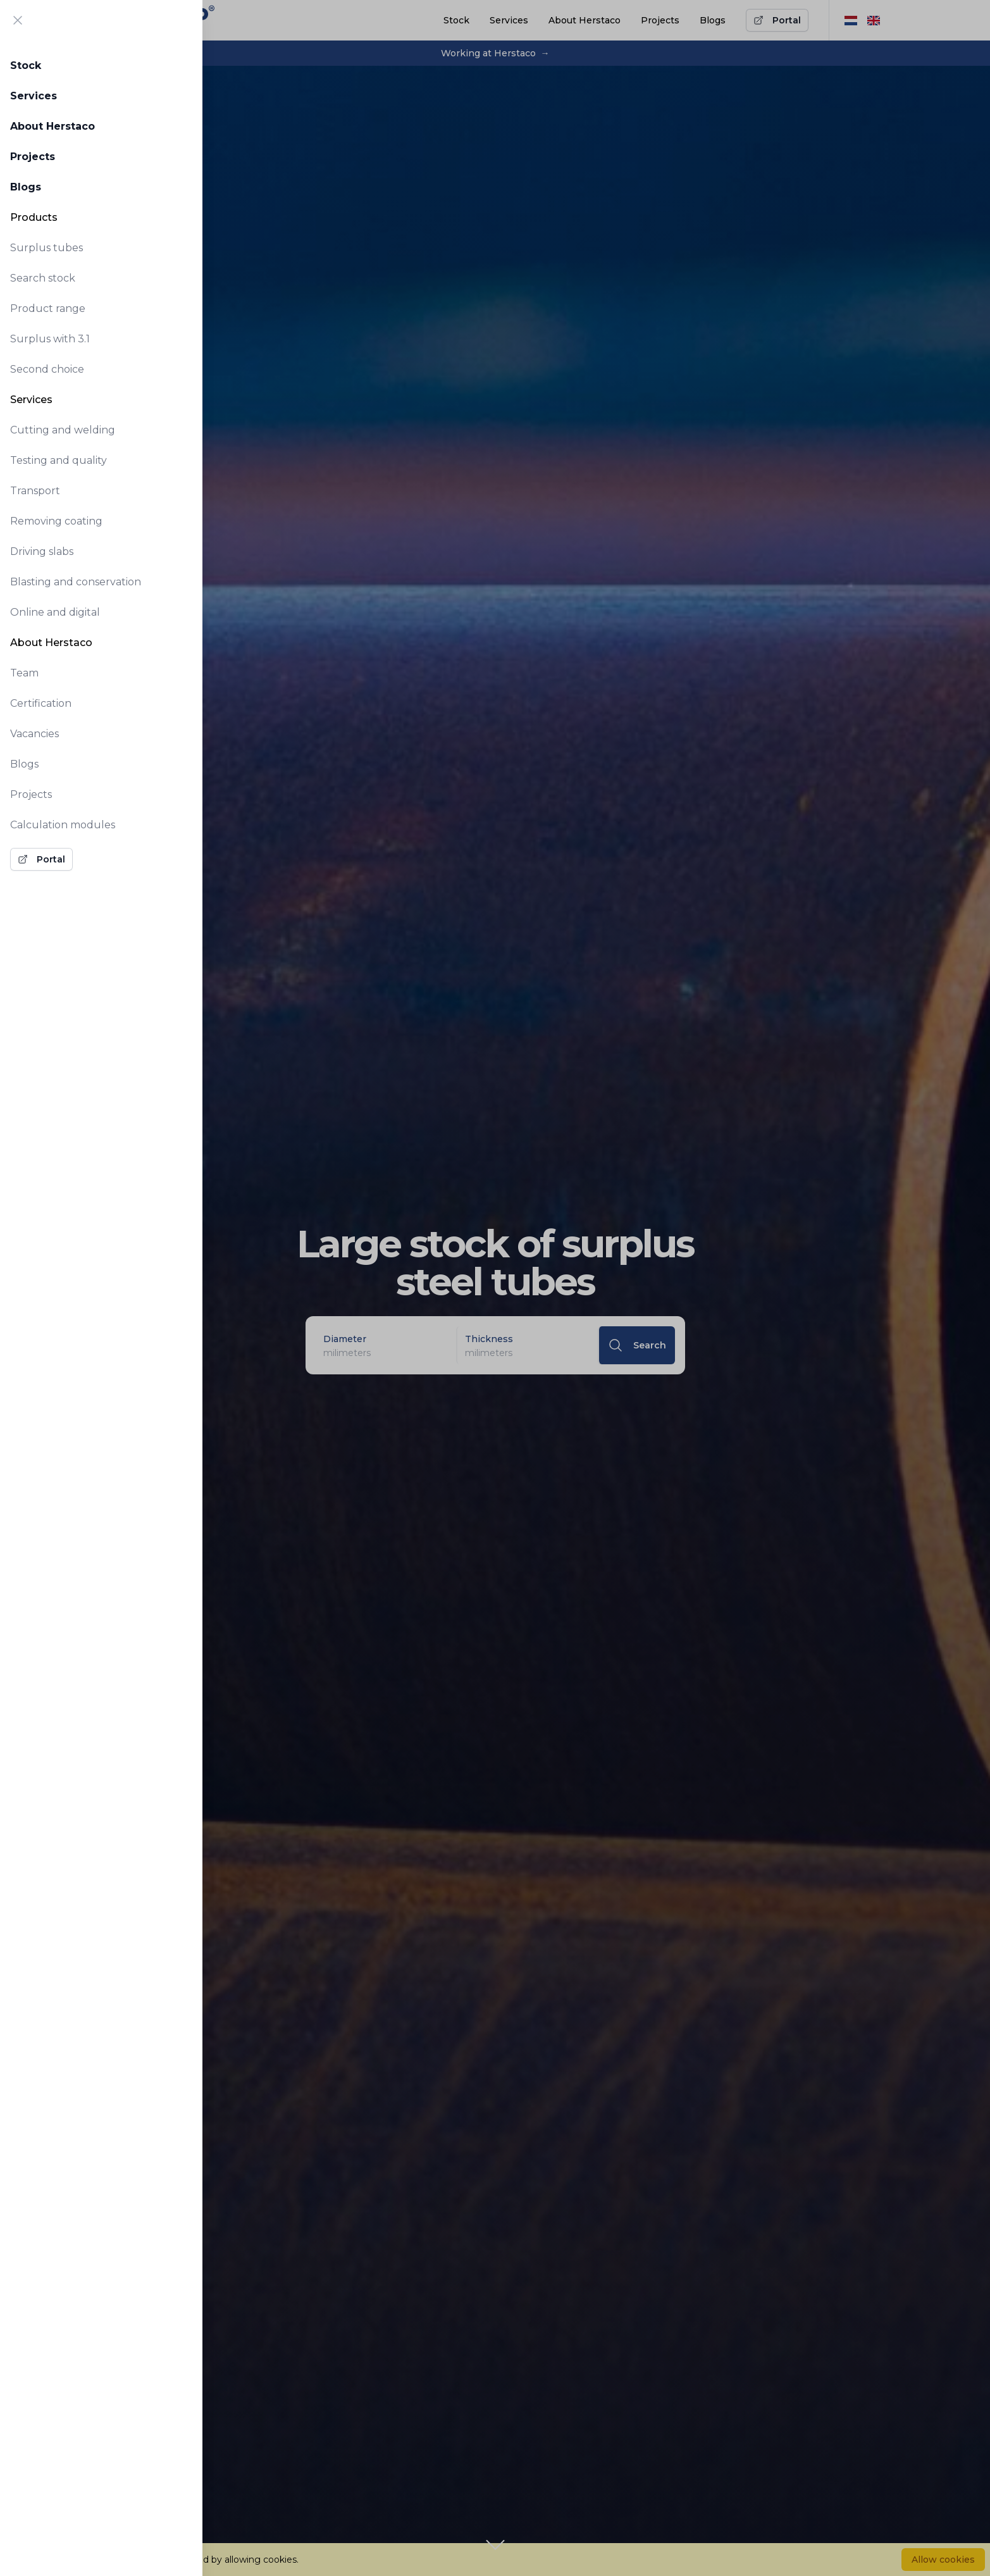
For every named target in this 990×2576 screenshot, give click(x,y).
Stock (25, 65)
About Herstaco (52, 126)
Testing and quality (58, 460)
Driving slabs (41, 551)
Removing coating (56, 521)
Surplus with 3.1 (50, 339)
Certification (40, 703)
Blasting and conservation (75, 582)
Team (24, 673)
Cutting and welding (62, 430)
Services (33, 96)
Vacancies (34, 734)
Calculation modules (62, 825)
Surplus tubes (46, 248)
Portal (41, 859)
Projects (32, 157)
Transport (35, 491)
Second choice (47, 369)
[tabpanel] (101, 459)
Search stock (42, 278)
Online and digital (55, 612)
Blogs (25, 187)
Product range (47, 308)
